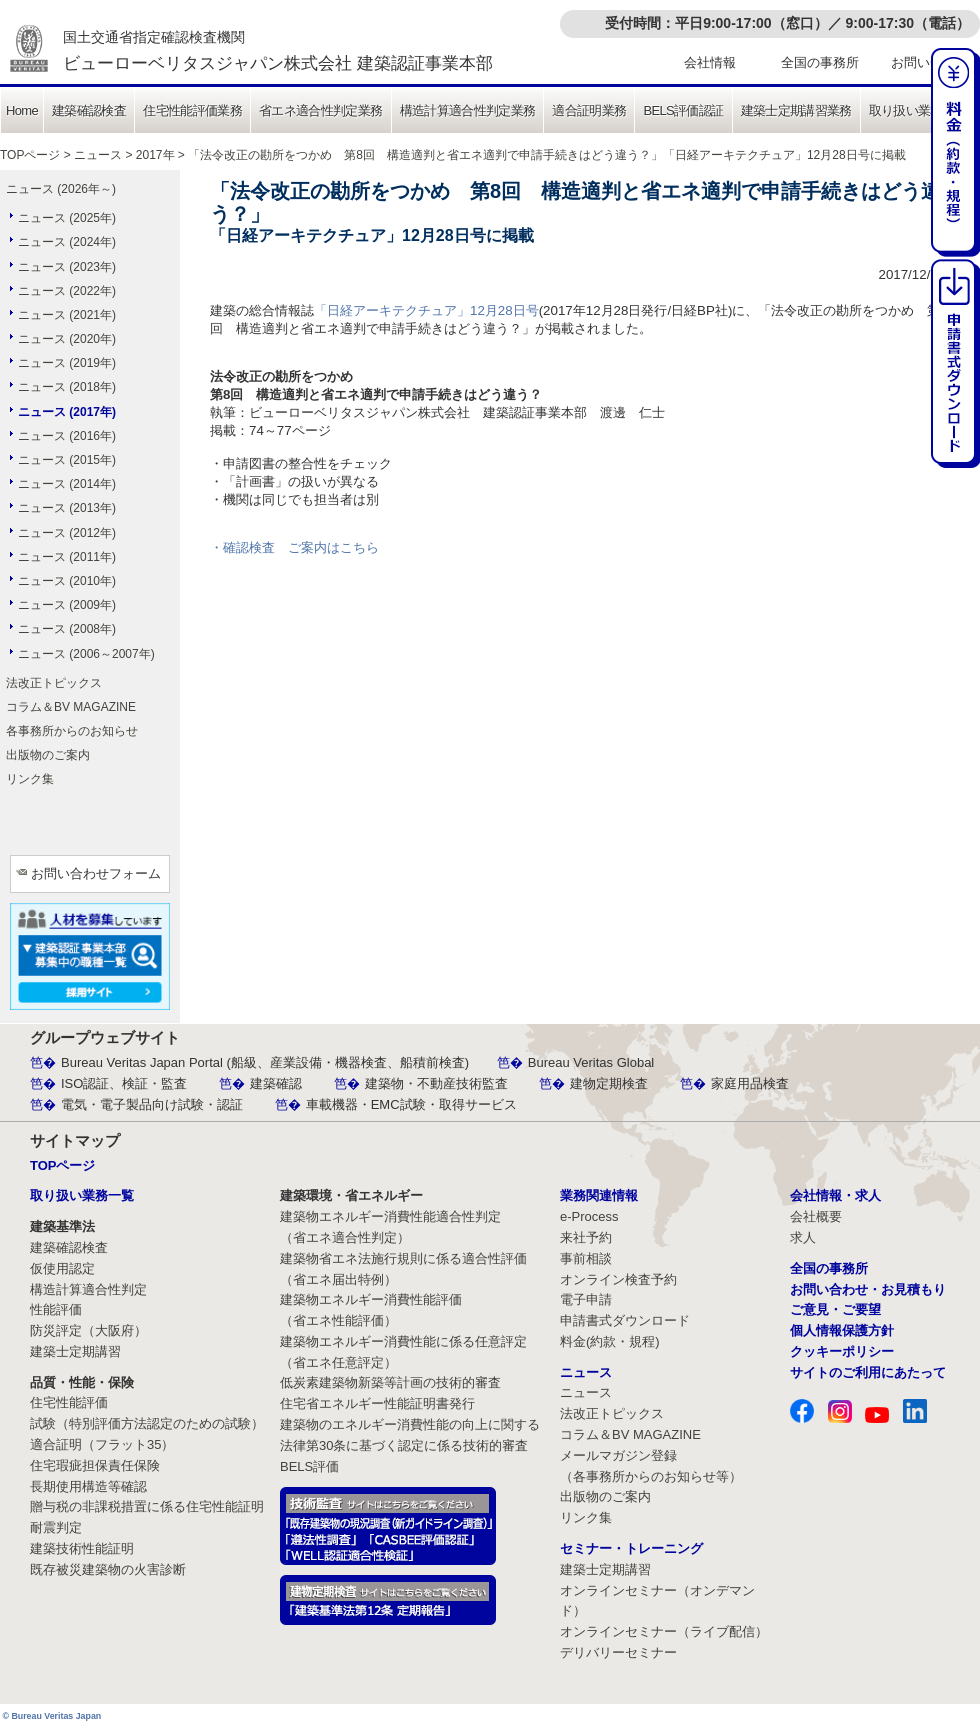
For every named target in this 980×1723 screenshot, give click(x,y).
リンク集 (30, 779)
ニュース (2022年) (67, 291)
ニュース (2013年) (67, 508)
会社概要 (816, 1216)
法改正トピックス (54, 683)
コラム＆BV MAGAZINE (71, 707)
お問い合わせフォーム (96, 873)
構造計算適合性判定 (88, 1289)
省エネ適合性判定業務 (321, 110)
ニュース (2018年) (67, 387)
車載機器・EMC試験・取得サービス (411, 1104)
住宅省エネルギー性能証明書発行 (377, 1403)
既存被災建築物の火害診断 (108, 1569)
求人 (803, 1237)
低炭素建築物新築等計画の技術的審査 (390, 1382)
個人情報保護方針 (842, 1330)
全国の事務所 (820, 62)
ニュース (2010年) (67, 581)
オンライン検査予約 (618, 1279)
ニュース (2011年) (67, 557)
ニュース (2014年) (67, 484)
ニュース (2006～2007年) (86, 654)
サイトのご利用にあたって (868, 1372)
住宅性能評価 (69, 1402)
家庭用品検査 (750, 1083)
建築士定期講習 (75, 1351)
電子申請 (586, 1299)
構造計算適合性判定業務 (468, 110)
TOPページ (30, 155)
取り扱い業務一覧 (918, 110)
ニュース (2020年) (67, 339)
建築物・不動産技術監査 (436, 1083)
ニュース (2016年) (67, 436)
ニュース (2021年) (67, 315)
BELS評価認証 (683, 110)
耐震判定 (56, 1527)
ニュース (98, 155)
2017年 (155, 155)
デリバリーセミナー (618, 1652)
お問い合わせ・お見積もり (868, 1289)
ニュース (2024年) (67, 242)
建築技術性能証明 (82, 1548)
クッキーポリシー (842, 1351)
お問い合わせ (930, 62)
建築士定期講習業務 (796, 110)
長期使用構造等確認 (88, 1486)
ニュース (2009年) (67, 605)
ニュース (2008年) (67, 629)
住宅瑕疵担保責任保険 (95, 1465)
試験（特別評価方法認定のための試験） (147, 1423)
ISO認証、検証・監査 (124, 1083)
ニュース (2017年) (67, 412)
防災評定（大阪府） (88, 1330)
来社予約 (586, 1237)
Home (22, 110)
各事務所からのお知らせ (72, 731)
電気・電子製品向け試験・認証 (152, 1104)
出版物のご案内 (48, 755)
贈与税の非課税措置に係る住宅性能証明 (147, 1506)
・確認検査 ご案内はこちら (294, 547)
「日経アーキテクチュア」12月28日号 (426, 310)
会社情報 (710, 62)
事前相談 (586, 1258)
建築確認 (276, 1083)
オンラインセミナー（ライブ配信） (664, 1631)
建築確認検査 (89, 110)
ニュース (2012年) (67, 533)
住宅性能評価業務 (192, 110)
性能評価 (56, 1309)
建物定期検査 (609, 1083)
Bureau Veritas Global (591, 1062)
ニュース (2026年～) (61, 189)
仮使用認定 (62, 1268)
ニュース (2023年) (67, 267)
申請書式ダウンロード (625, 1320)
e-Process (589, 1216)
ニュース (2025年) (67, 218)
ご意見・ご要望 (835, 1309)
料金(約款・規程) (610, 1341)
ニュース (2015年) (67, 460)
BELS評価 (309, 1466)
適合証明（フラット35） (102, 1444)
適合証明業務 (589, 110)
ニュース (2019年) (67, 363)
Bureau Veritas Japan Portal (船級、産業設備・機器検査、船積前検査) (265, 1062)
